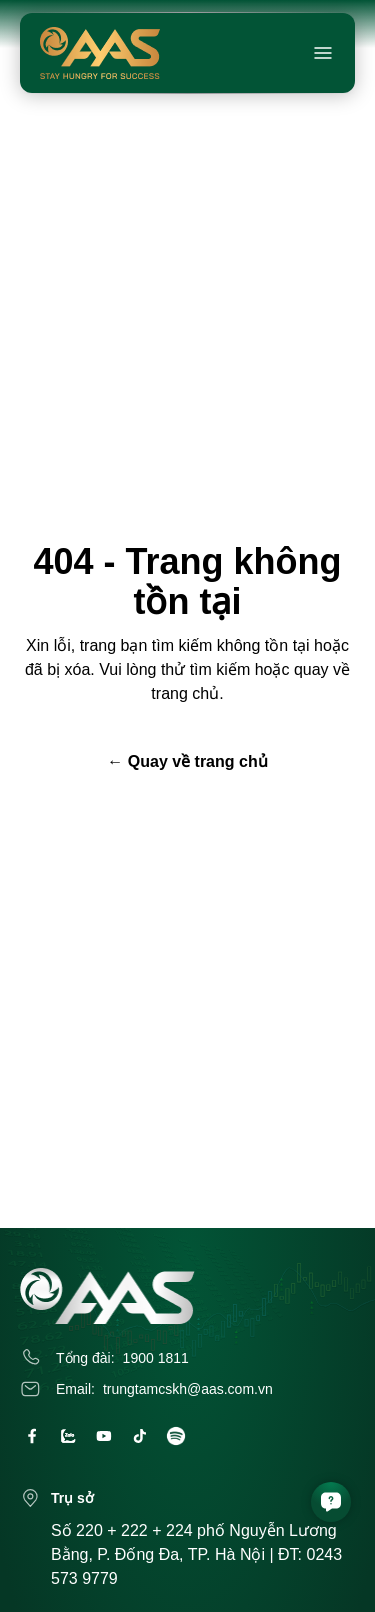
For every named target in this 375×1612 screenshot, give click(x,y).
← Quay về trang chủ (187, 761)
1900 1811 (156, 1358)
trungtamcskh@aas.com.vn (188, 1389)
